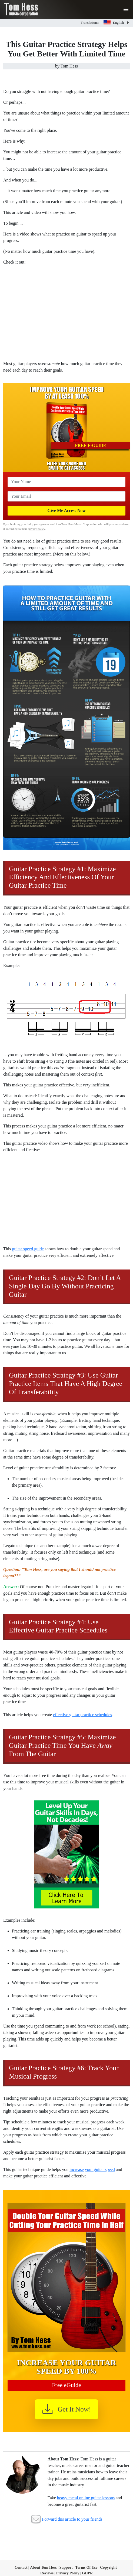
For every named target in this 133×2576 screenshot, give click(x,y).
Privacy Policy (67, 2573)
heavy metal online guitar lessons (86, 2498)
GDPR (87, 2573)
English (114, 22)
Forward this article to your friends (72, 2519)
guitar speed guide (28, 1249)
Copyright (108, 2567)
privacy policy (36, 528)
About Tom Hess (43, 2567)
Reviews (47, 2573)
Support (66, 2567)
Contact (21, 2567)
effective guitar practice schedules (82, 1714)
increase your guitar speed (92, 2169)
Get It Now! (66, 2409)
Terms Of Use (86, 2567)
